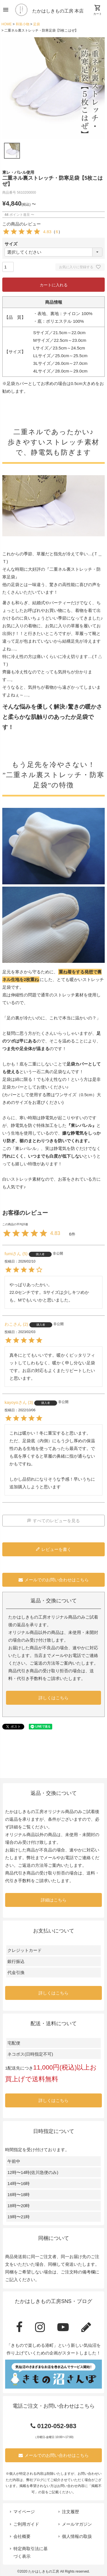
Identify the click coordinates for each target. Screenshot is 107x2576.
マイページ (24, 2511)
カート (97, 10)
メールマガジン (77, 2524)
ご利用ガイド (26, 2524)
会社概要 (22, 2536)
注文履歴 (70, 2511)
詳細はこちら (53, 1900)
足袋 (36, 24)
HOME (6, 24)
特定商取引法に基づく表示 (30, 2552)
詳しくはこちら (53, 1697)
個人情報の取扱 (77, 2536)
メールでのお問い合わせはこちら (54, 1579)
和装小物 (22, 24)
